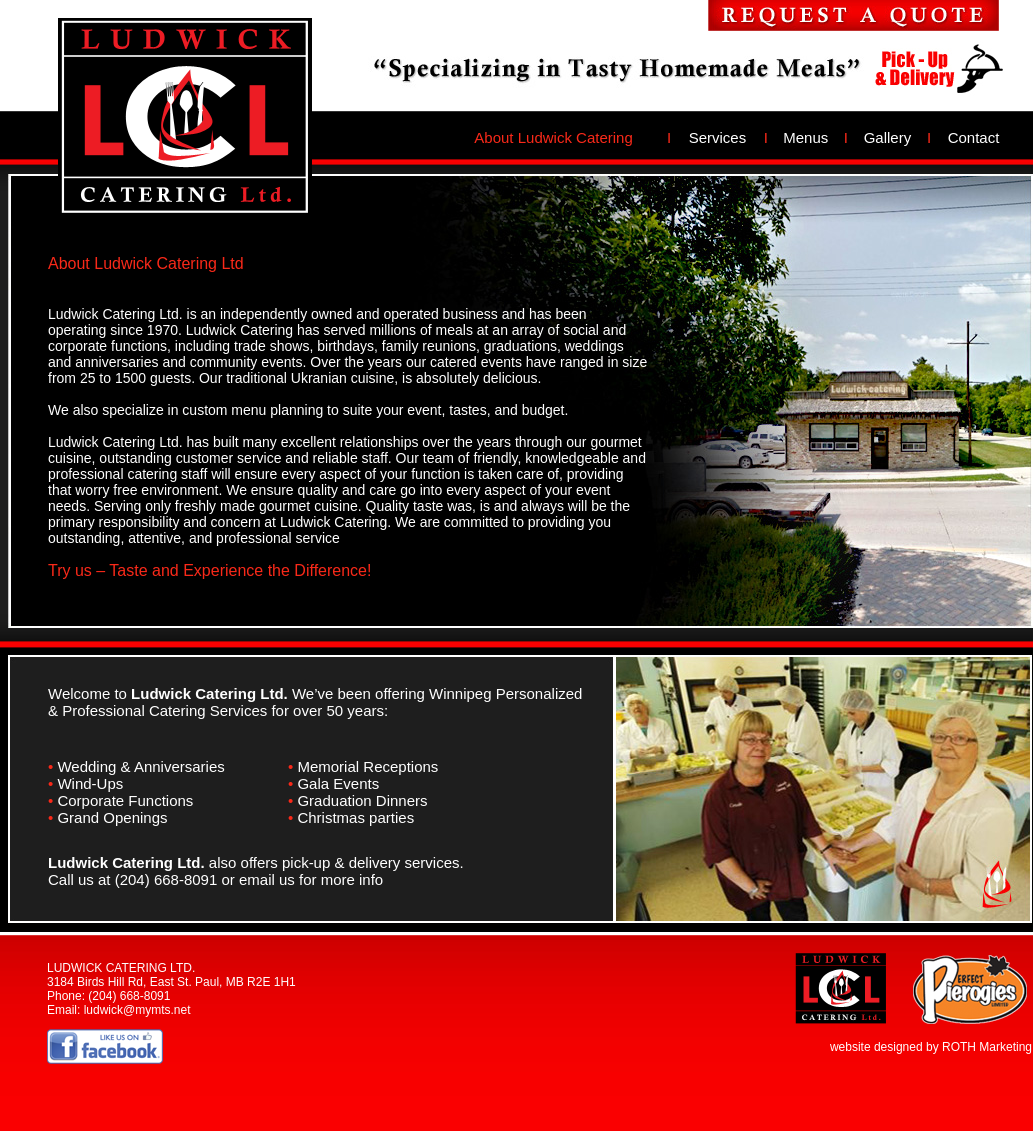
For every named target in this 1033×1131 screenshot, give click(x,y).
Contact (974, 137)
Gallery (888, 137)
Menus (805, 137)
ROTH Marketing (987, 1047)
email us (267, 879)
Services (718, 137)
